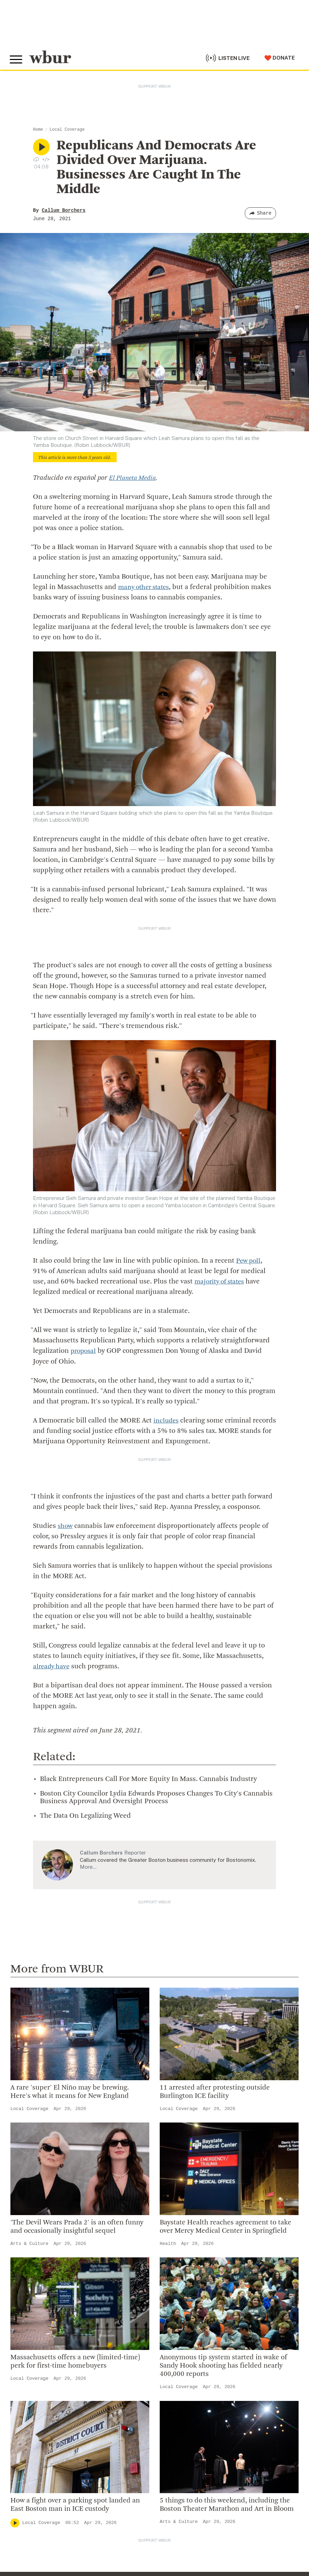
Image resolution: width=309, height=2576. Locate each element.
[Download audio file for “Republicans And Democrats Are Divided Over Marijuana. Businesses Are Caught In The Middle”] (36, 159)
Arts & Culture (29, 2243)
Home (38, 129)
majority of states (221, 1281)
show (66, 1525)
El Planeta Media (134, 478)
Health (168, 2243)
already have (52, 1666)
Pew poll (249, 1260)
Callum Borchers (63, 210)
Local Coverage (67, 129)
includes (166, 1420)
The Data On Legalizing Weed (85, 1815)
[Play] (14, 2522)
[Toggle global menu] (16, 58)
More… (88, 1866)
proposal (84, 1351)
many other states (145, 587)
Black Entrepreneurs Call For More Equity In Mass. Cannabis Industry (148, 1778)
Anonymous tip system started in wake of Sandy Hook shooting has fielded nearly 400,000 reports (223, 2365)
